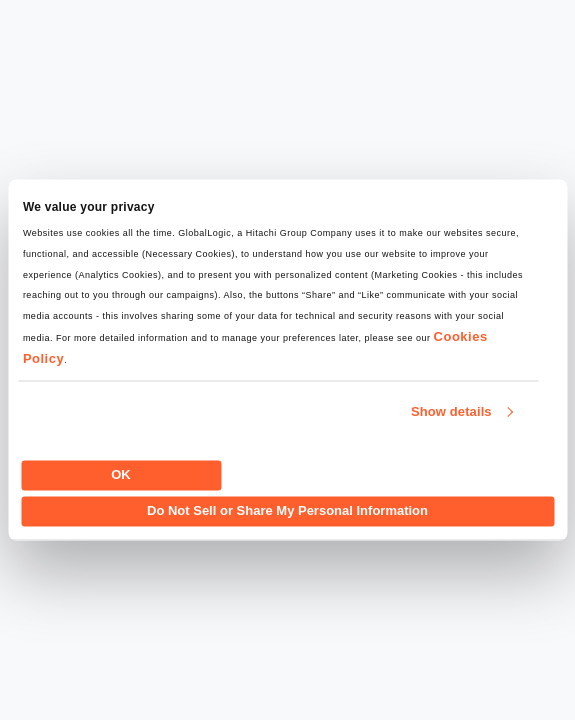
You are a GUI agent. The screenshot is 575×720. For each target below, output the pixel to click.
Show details (451, 412)
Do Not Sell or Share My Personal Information (287, 511)
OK (121, 474)
